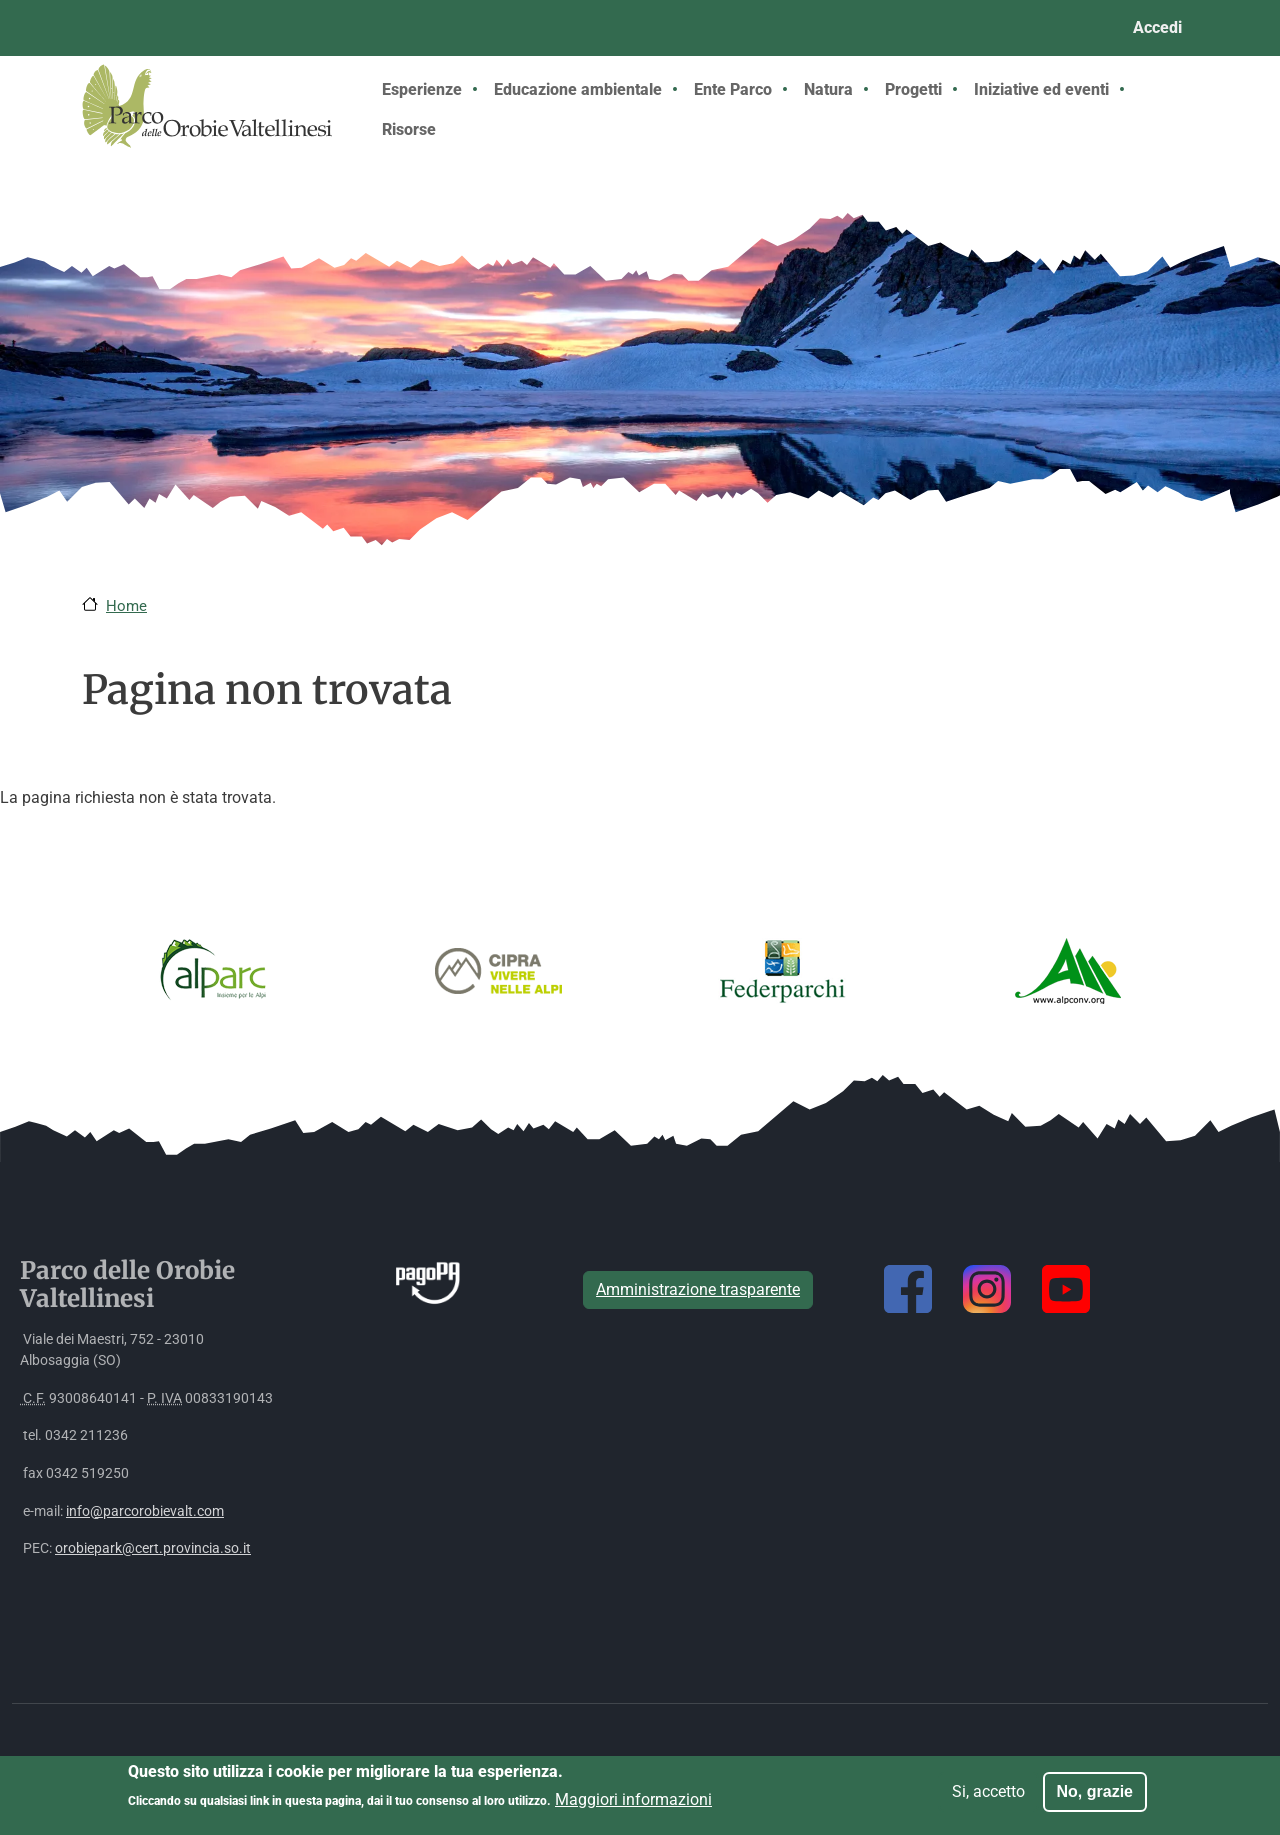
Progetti (913, 89)
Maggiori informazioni (633, 1805)
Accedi (1157, 27)
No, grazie (1095, 1797)
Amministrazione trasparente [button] (698, 1289)
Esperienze (422, 89)
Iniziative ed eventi (1041, 89)
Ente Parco (733, 89)
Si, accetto (988, 1797)
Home (126, 606)
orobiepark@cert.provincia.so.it (153, 1548)
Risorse (409, 129)
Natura (828, 89)
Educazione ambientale (578, 89)
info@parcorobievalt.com (145, 1511)
